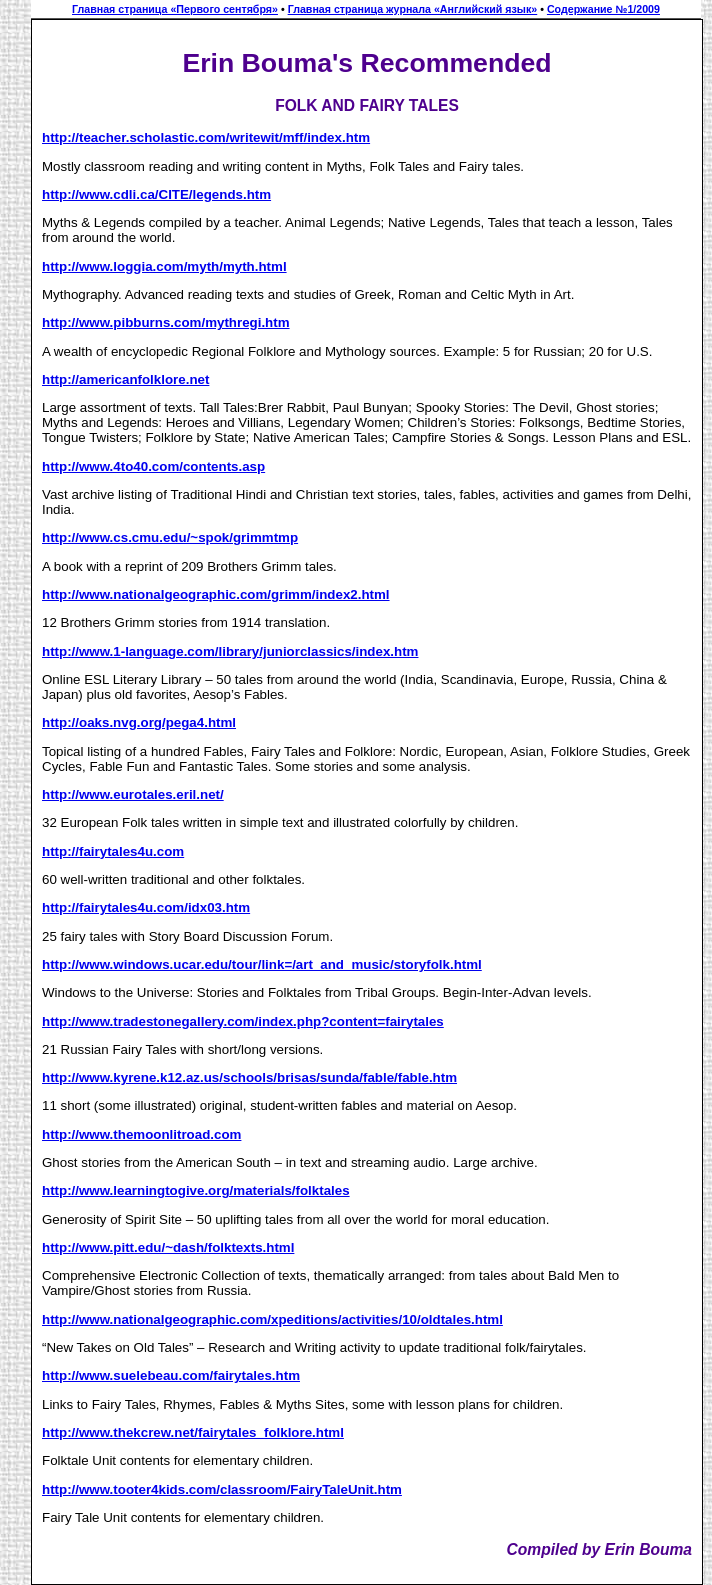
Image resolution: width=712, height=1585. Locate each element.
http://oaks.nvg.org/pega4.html (139, 722)
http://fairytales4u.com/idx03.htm (146, 907)
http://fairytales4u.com (113, 851)
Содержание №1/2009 (603, 9)
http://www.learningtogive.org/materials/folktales (196, 1190)
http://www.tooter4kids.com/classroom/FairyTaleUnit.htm (222, 1489)
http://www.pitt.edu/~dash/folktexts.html (168, 1247)
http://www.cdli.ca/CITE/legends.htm (156, 194)
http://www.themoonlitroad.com (141, 1134)
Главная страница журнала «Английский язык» (413, 9)
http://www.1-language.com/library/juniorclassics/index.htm (230, 651)
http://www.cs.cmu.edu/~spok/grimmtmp (170, 537)
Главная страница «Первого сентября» (175, 9)
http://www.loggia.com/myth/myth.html (164, 266)
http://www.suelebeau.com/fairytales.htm (171, 1375)
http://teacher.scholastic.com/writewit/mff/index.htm (206, 137)
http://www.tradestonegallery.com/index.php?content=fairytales (243, 1021)
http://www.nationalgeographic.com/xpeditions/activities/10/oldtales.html (272, 1319)
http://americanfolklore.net (125, 379)
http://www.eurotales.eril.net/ (133, 794)
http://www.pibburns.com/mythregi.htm (166, 322)
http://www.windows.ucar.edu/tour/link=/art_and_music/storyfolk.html (262, 964)
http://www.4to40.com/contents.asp (153, 466)
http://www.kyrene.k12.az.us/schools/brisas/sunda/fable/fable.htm (249, 1077)
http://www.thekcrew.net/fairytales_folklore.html (193, 1432)
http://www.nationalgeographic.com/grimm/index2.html (216, 594)
